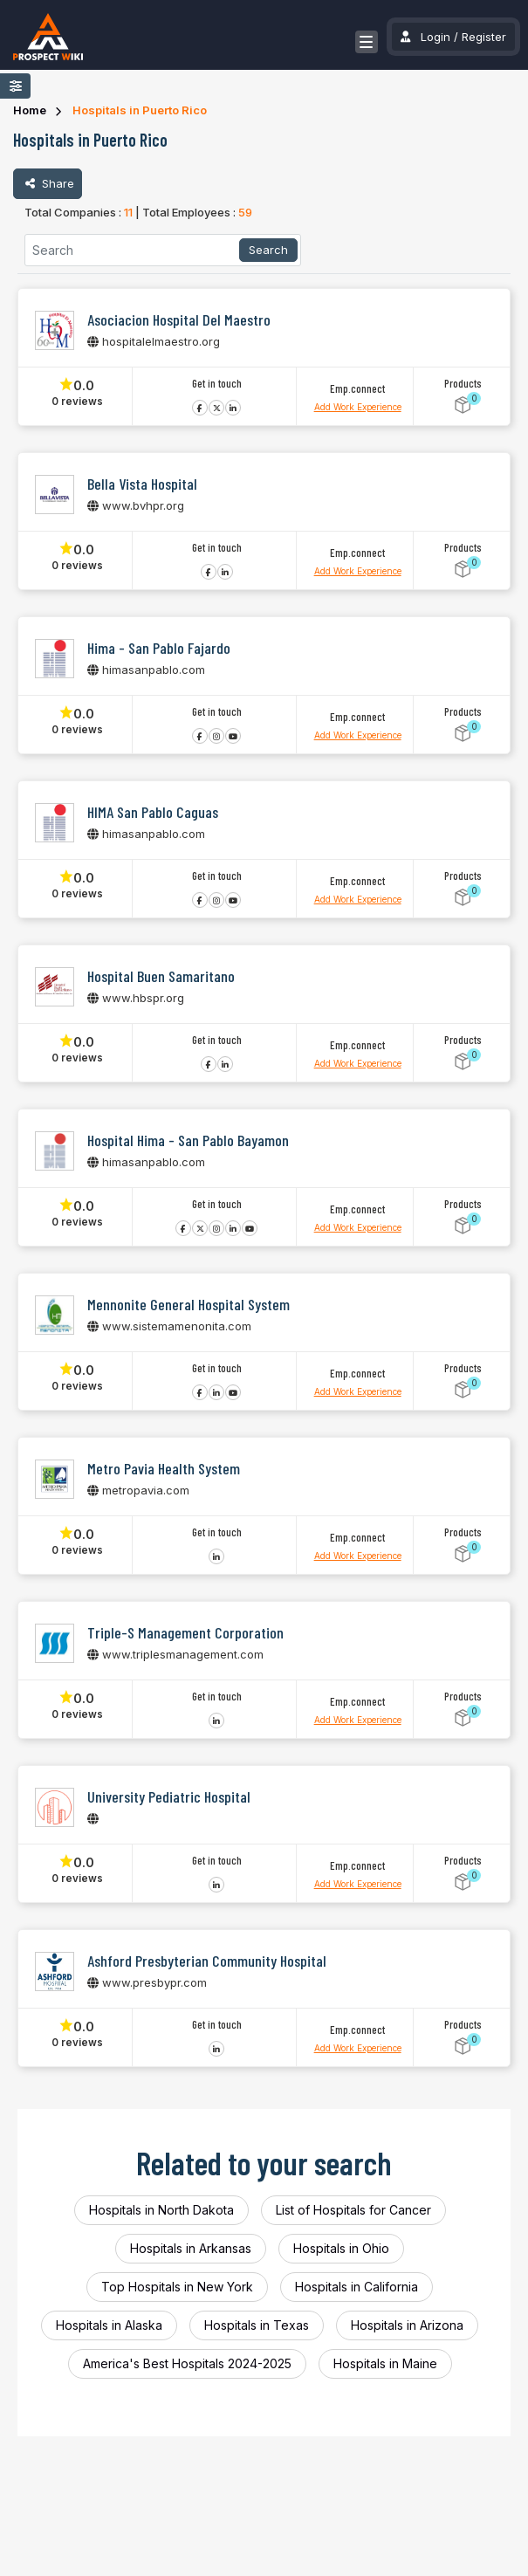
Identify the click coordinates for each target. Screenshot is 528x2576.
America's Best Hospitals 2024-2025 (187, 2363)
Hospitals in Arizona (407, 2325)
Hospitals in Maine (385, 2363)
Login (435, 37)
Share (47, 183)
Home (29, 110)
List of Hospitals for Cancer (353, 2209)
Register (484, 37)
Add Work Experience (357, 407)
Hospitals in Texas (256, 2325)
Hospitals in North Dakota (161, 2209)
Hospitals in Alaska (109, 2325)
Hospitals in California (356, 2286)
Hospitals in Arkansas (190, 2248)
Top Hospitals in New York (177, 2286)
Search (268, 250)
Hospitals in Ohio (341, 2248)
